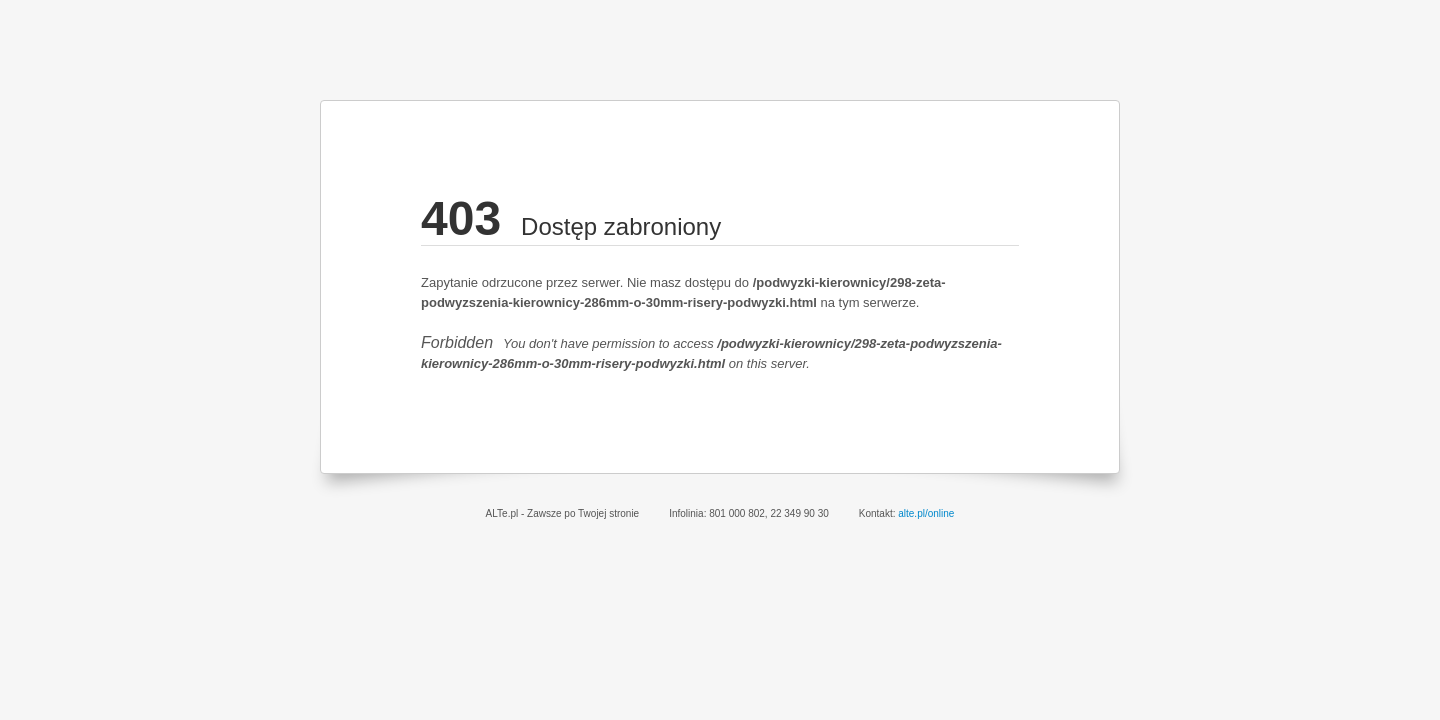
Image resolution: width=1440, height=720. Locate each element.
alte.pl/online (926, 513)
